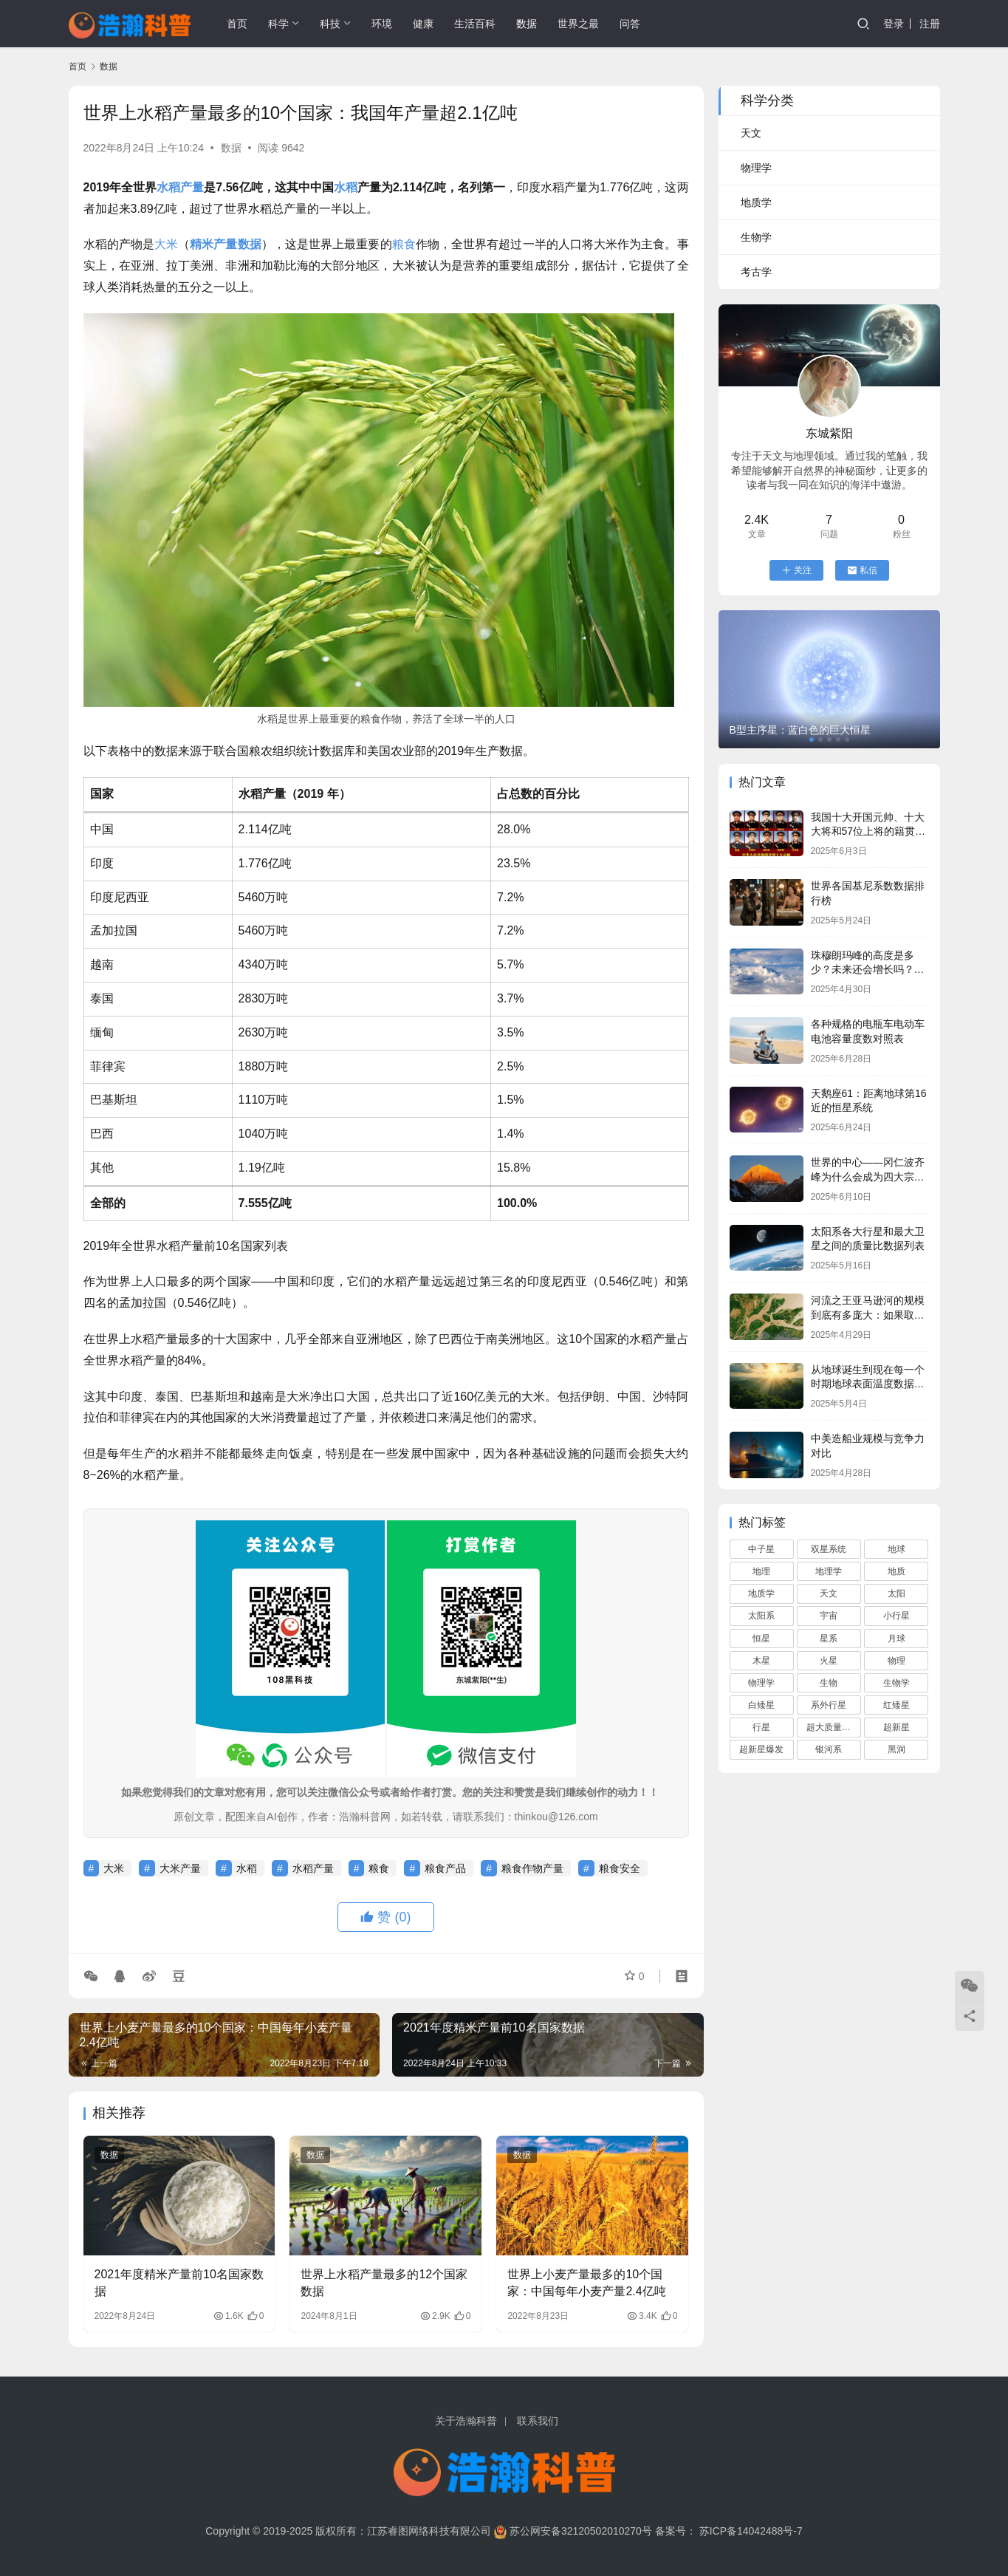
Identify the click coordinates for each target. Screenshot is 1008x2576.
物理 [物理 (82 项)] (896, 1661)
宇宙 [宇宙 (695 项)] (828, 1615)
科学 (278, 24)
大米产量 (180, 1868)
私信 (862, 570)
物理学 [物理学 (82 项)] (761, 1683)
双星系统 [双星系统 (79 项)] (828, 1549)
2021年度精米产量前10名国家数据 (179, 2282)
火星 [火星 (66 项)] (828, 1661)
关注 (796, 570)
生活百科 (475, 24)
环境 (381, 24)
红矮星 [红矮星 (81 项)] (896, 1705)
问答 (630, 24)
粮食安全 (619, 1868)
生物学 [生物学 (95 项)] (896, 1683)
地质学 (756, 202)
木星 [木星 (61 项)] (761, 1661)
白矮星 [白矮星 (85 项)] (761, 1705)
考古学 (756, 272)
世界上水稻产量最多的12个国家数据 (384, 2282)
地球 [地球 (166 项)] (896, 1549)
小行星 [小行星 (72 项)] (896, 1615)
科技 (330, 24)
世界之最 (578, 24)
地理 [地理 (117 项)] (761, 1571)
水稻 (345, 187)
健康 (423, 24)
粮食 (404, 244)
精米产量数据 (225, 244)
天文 (751, 133)
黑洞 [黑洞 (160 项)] (896, 1749)
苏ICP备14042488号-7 (751, 2531)
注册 (929, 24)
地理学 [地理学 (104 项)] (828, 1571)
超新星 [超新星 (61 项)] (896, 1727)
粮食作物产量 (532, 1868)
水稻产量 (180, 187)
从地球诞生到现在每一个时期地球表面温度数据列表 (868, 1384)
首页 (237, 24)
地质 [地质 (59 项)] (896, 1571)
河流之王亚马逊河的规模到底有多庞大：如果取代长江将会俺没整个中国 (868, 1314)
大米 (166, 244)
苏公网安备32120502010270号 (581, 2531)
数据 (526, 24)
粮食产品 (445, 1868)
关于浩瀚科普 (466, 2421)
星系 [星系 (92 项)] (828, 1638)
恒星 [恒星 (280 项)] (761, 1638)
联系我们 (537, 2421)
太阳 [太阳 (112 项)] (896, 1593)
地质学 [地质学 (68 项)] (761, 1593)
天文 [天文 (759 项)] (828, 1593)
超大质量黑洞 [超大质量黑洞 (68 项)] (833, 1727)
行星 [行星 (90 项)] (761, 1727)
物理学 (756, 168)
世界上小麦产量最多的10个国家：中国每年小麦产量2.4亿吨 (586, 2282)
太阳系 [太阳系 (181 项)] (761, 1615)
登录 (893, 24)
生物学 (756, 237)
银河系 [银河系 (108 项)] (828, 1749)
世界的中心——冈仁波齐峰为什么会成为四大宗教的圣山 (868, 1176)
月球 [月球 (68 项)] (896, 1638)
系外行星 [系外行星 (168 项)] (828, 1705)
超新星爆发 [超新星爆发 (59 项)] (761, 1749)
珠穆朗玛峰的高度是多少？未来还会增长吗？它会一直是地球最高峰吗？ (868, 969)
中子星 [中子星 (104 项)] (761, 1549)
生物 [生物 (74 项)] (828, 1683)
